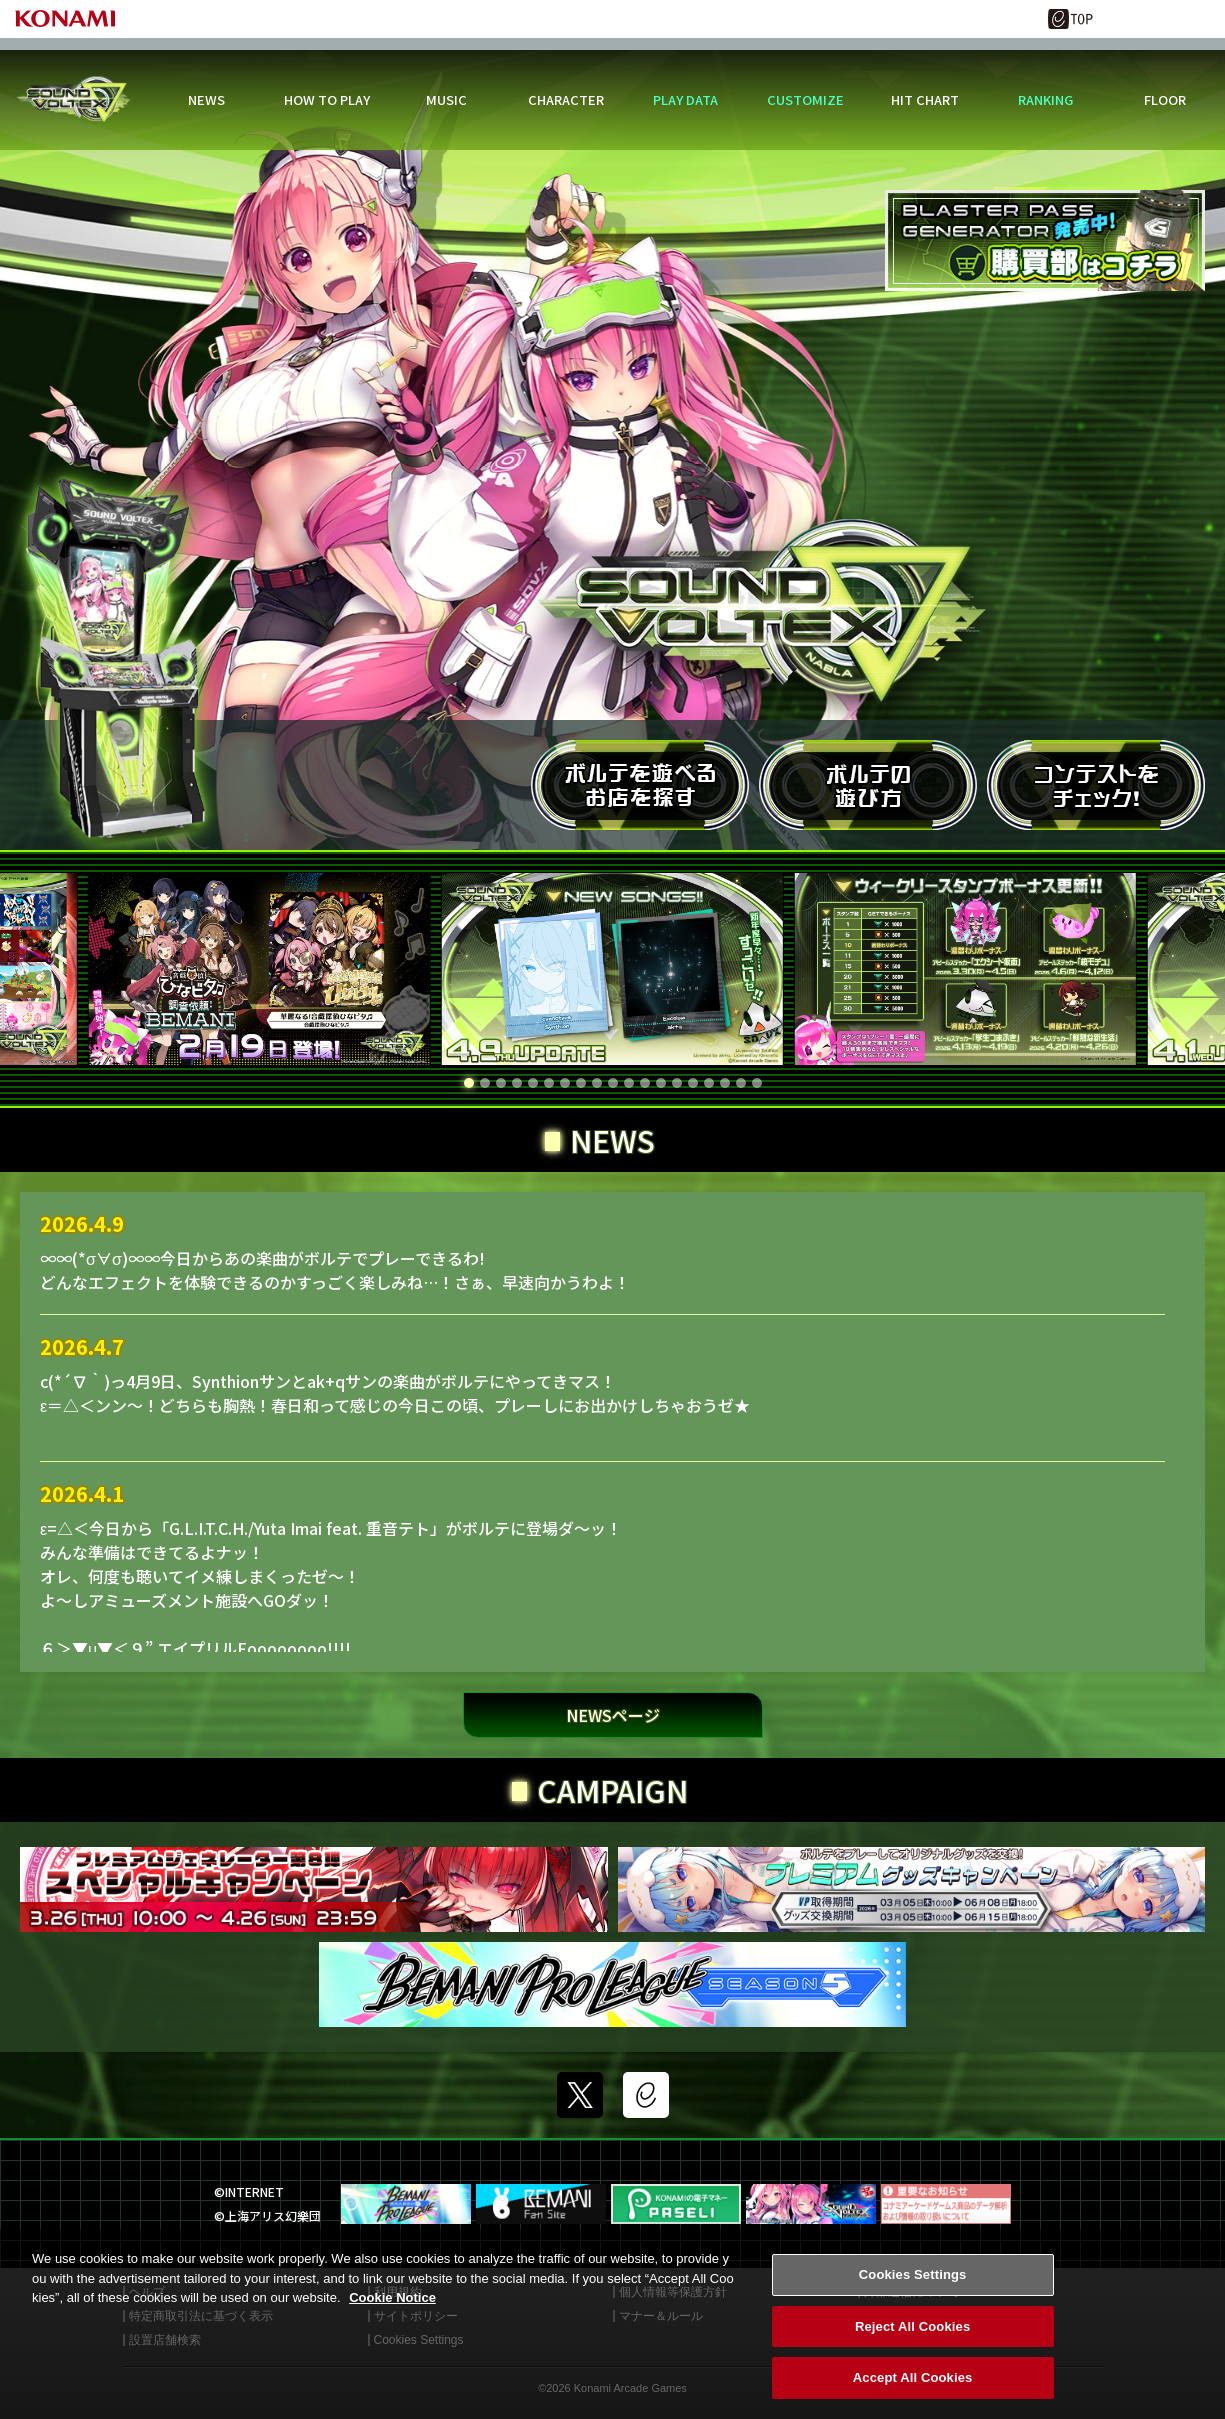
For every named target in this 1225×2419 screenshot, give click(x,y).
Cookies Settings (913, 2282)
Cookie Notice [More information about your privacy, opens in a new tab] (392, 2305)
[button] (469, 1083)
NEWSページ (613, 1715)
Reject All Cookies (912, 2334)
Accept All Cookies (913, 2386)
